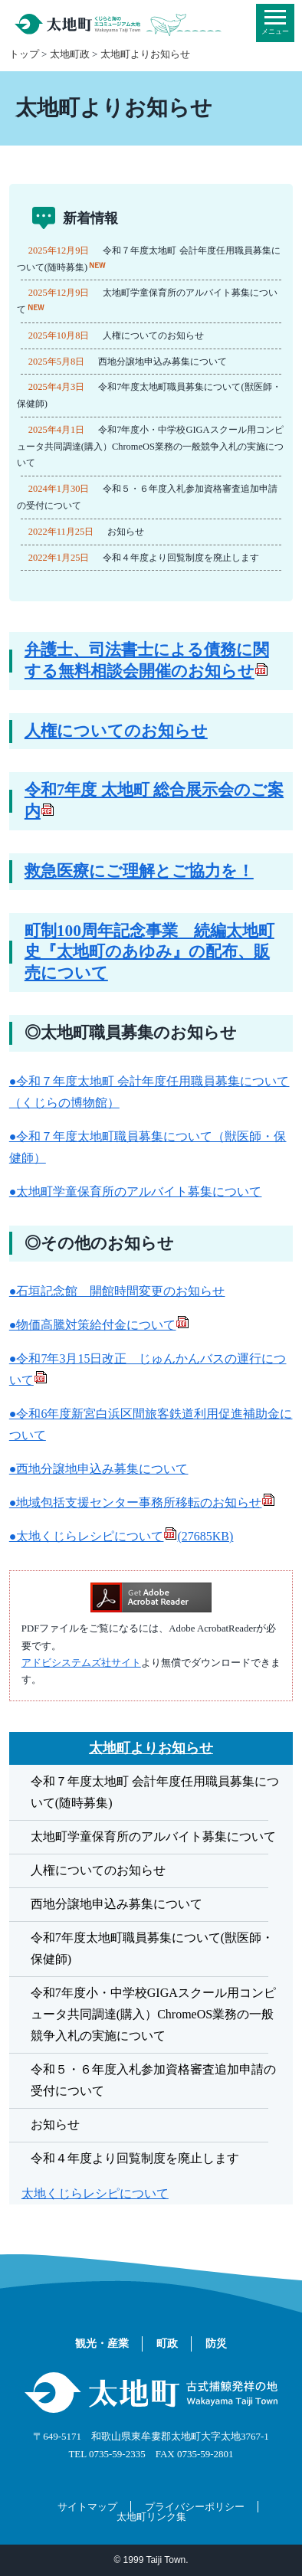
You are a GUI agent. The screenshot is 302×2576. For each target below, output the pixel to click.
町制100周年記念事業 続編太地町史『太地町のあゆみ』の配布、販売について (149, 951)
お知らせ (125, 531)
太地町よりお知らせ (145, 54)
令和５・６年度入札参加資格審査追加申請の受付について (153, 2080)
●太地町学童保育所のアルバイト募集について (135, 1191)
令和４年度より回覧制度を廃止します (181, 557)
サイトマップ (87, 2507)
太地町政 (70, 54)
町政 (167, 2344)
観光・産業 (102, 2344)
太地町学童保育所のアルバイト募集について (153, 1836)
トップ (24, 54)
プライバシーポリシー (195, 2507)
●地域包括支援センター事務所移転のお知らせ (142, 1502)
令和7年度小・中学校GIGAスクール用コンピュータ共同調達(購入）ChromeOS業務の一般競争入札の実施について (150, 446)
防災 (216, 2344)
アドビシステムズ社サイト (81, 1663)
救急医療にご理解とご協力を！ (139, 871)
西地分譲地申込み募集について (162, 361)
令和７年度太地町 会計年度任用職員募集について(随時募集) (155, 1792)
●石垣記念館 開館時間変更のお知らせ (117, 1291)
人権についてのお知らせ (153, 335)
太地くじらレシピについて (95, 2193)
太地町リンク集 (151, 2517)
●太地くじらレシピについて (121, 1536)
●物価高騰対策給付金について (99, 1324)
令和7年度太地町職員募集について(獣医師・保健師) (152, 1948)
